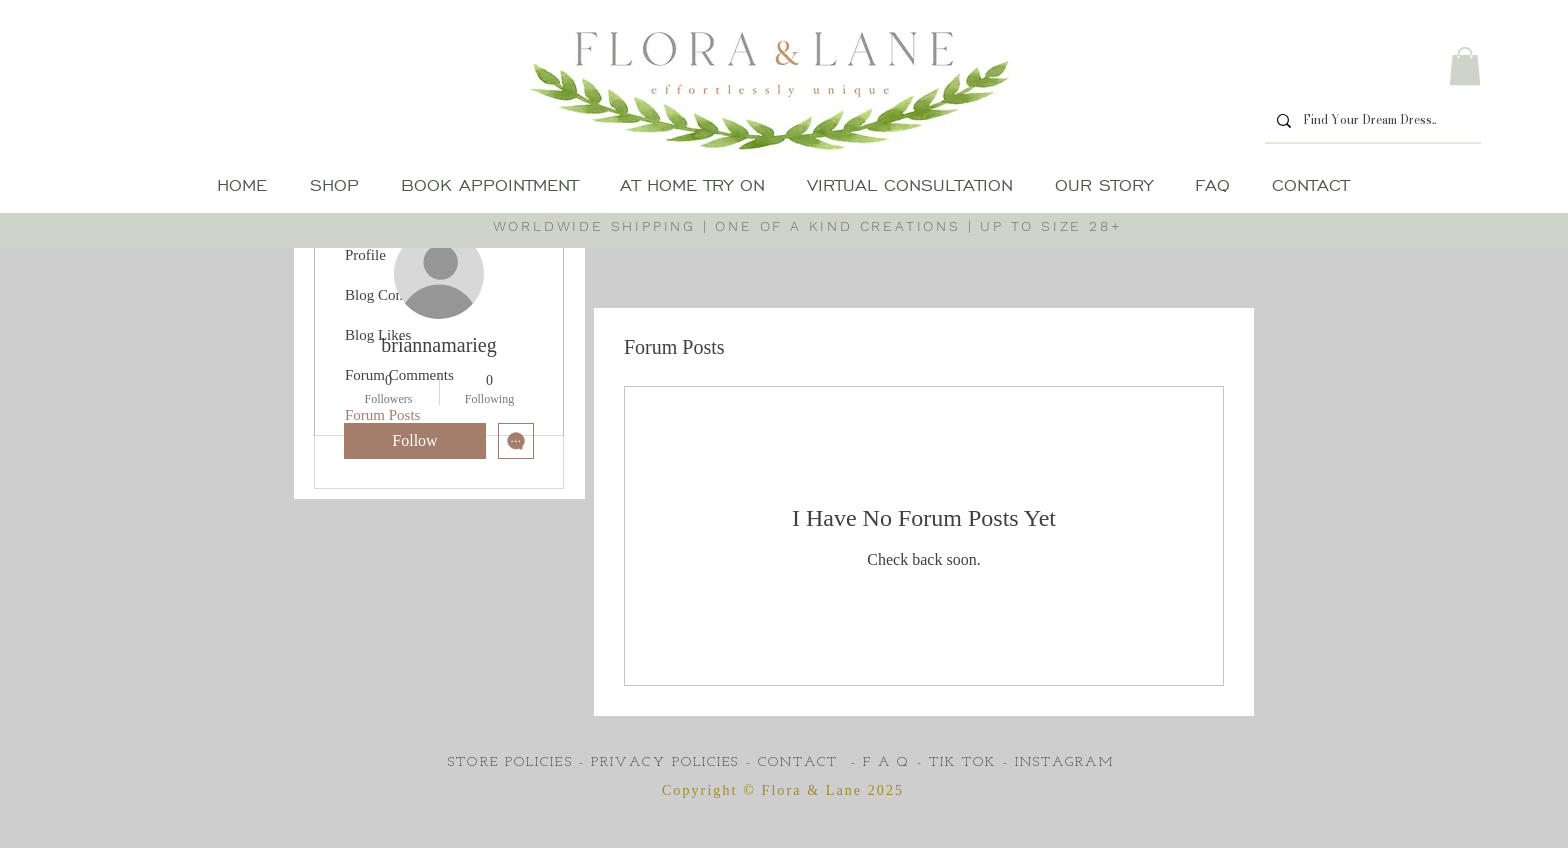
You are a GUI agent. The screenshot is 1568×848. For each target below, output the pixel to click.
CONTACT (798, 762)
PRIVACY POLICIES (665, 762)
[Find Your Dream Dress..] (1371, 120)
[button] (1465, 66)
